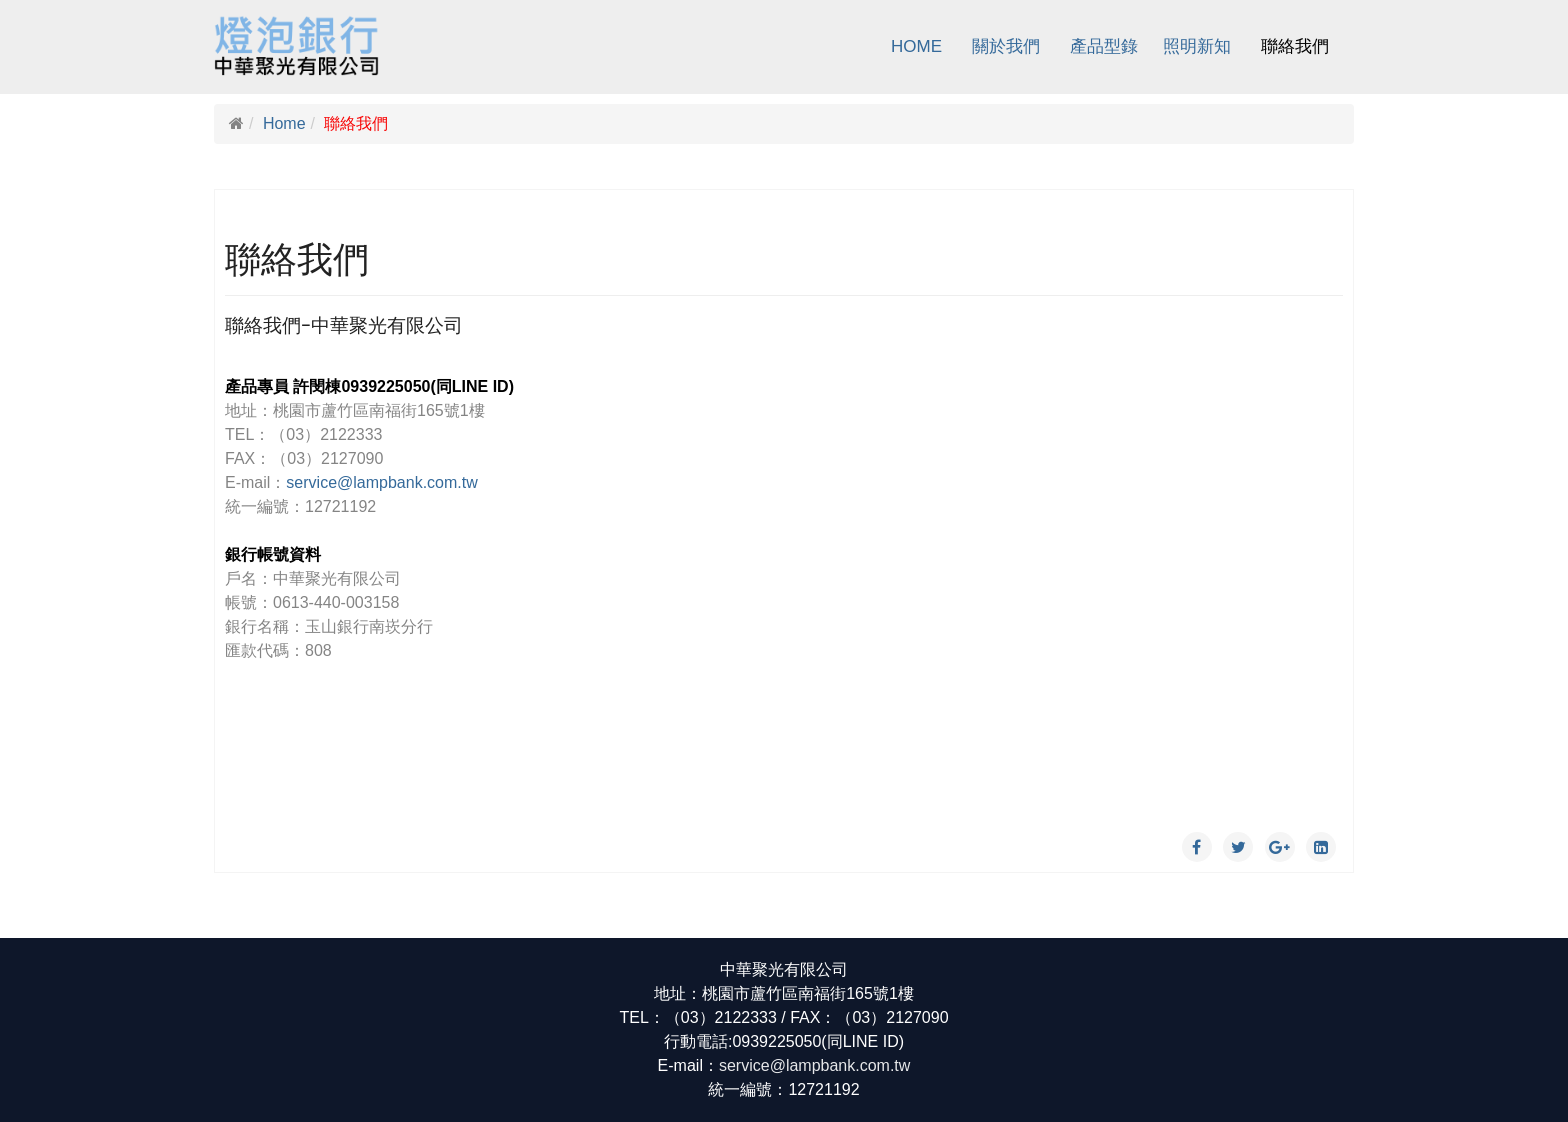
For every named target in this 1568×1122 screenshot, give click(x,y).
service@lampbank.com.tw (381, 482)
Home (916, 46)
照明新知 (1197, 46)
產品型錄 (1104, 46)
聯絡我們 (1295, 46)
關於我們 (1006, 46)
